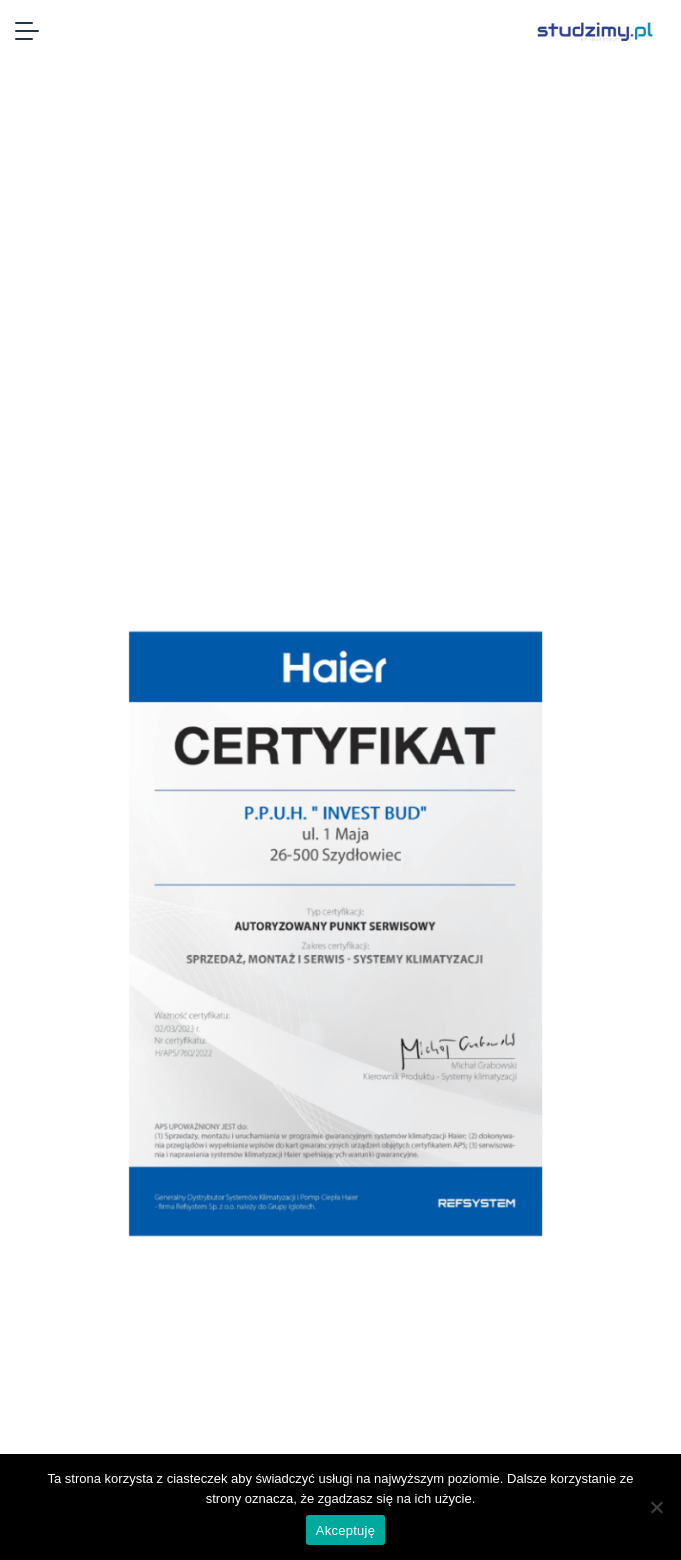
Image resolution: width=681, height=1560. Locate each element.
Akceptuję (345, 1530)
